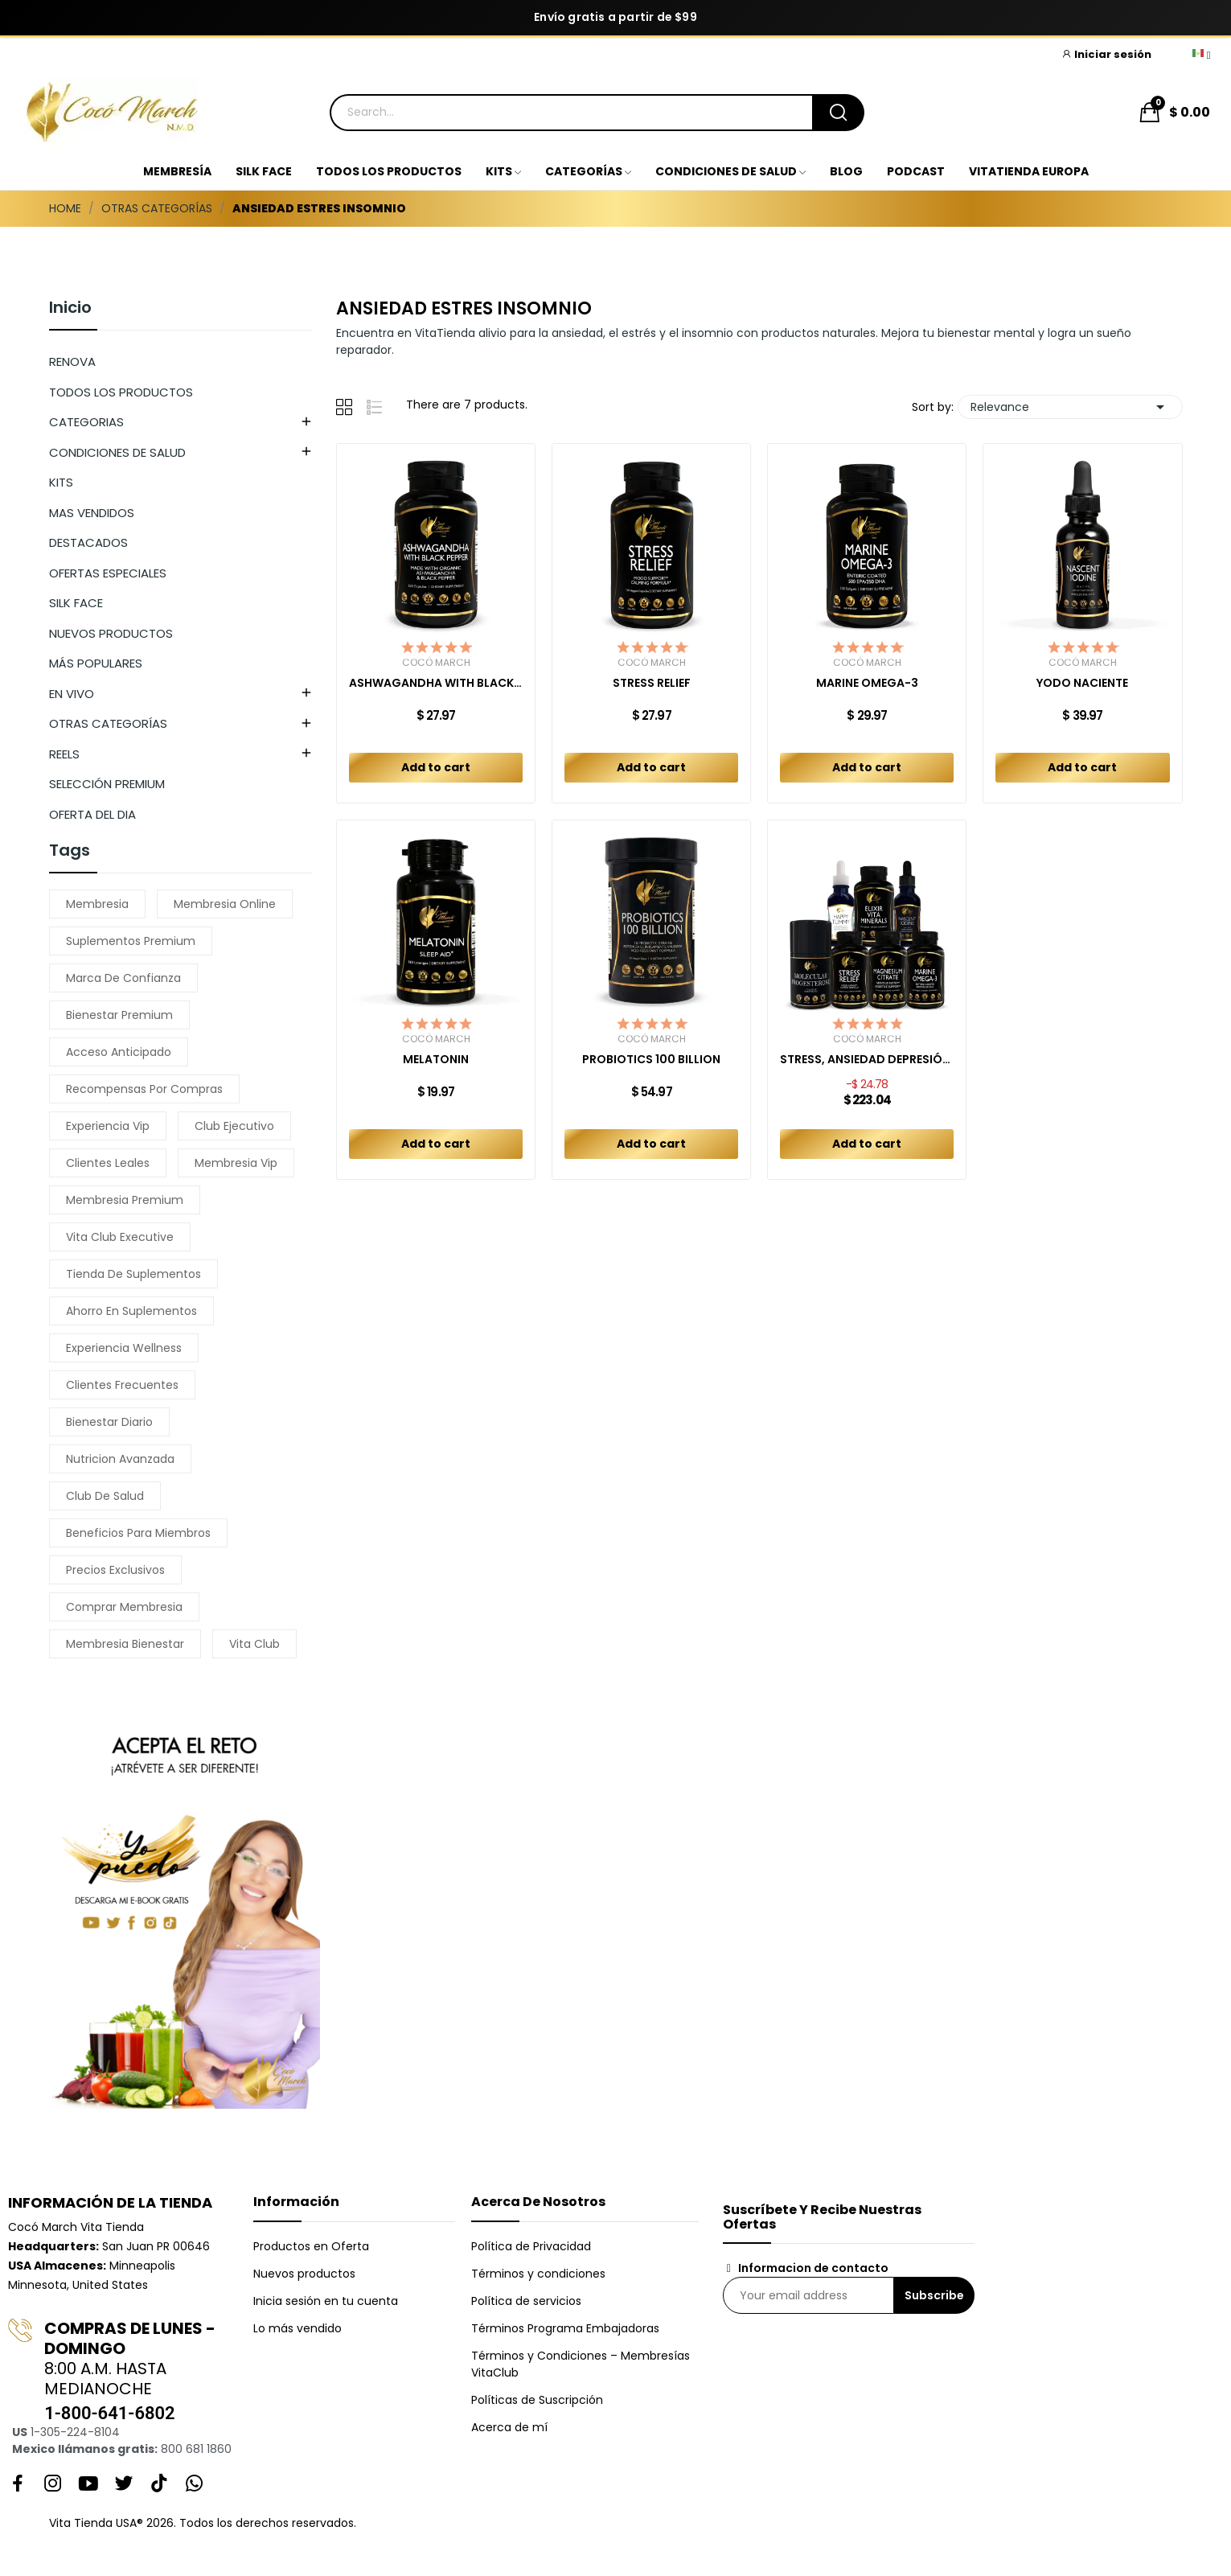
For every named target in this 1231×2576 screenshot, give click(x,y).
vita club (254, 1644)
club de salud (105, 1496)
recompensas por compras (144, 1089)
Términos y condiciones (538, 2274)
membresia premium (124, 1200)
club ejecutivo (234, 1126)
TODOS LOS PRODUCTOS (121, 392)
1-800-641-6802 (109, 2413)
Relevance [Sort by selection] (1070, 407)
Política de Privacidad (531, 2246)
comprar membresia (124, 1607)
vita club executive (120, 1237)
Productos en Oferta (311, 2246)
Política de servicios (526, 2301)
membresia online (225, 904)
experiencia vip (108, 1126)
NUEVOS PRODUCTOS (111, 633)
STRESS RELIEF (652, 683)
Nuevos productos (304, 2274)
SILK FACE (76, 602)
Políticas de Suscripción (537, 2400)
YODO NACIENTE (1082, 683)
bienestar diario (109, 1422)
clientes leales (108, 1163)
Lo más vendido (297, 2328)
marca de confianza (123, 978)
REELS (64, 754)
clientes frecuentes (122, 1385)
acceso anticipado (118, 1052)
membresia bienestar (125, 1644)
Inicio (70, 308)
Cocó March (436, 663)
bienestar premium (119, 1015)
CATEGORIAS (86, 421)
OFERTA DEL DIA (92, 814)
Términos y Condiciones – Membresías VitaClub (580, 2364)
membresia (97, 904)
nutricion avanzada (120, 1459)
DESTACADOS (88, 542)
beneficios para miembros (138, 1533)
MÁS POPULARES (95, 663)
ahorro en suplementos (131, 1311)
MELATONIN (436, 1059)
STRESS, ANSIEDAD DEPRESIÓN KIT (867, 1059)
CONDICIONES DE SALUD (117, 452)
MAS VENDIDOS (91, 512)
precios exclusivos (115, 1570)
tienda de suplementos (133, 1274)
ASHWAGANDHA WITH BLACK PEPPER (436, 683)
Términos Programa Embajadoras (565, 2328)
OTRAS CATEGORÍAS (108, 723)
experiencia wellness (124, 1348)
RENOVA (72, 361)
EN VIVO (71, 693)
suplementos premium (130, 941)
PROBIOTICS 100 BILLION (651, 1059)
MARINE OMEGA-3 (867, 683)
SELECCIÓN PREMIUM (107, 783)
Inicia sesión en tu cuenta (325, 2301)
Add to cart (435, 767)
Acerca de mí (509, 2427)
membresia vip (236, 1163)
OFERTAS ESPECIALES (107, 573)
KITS (61, 482)
